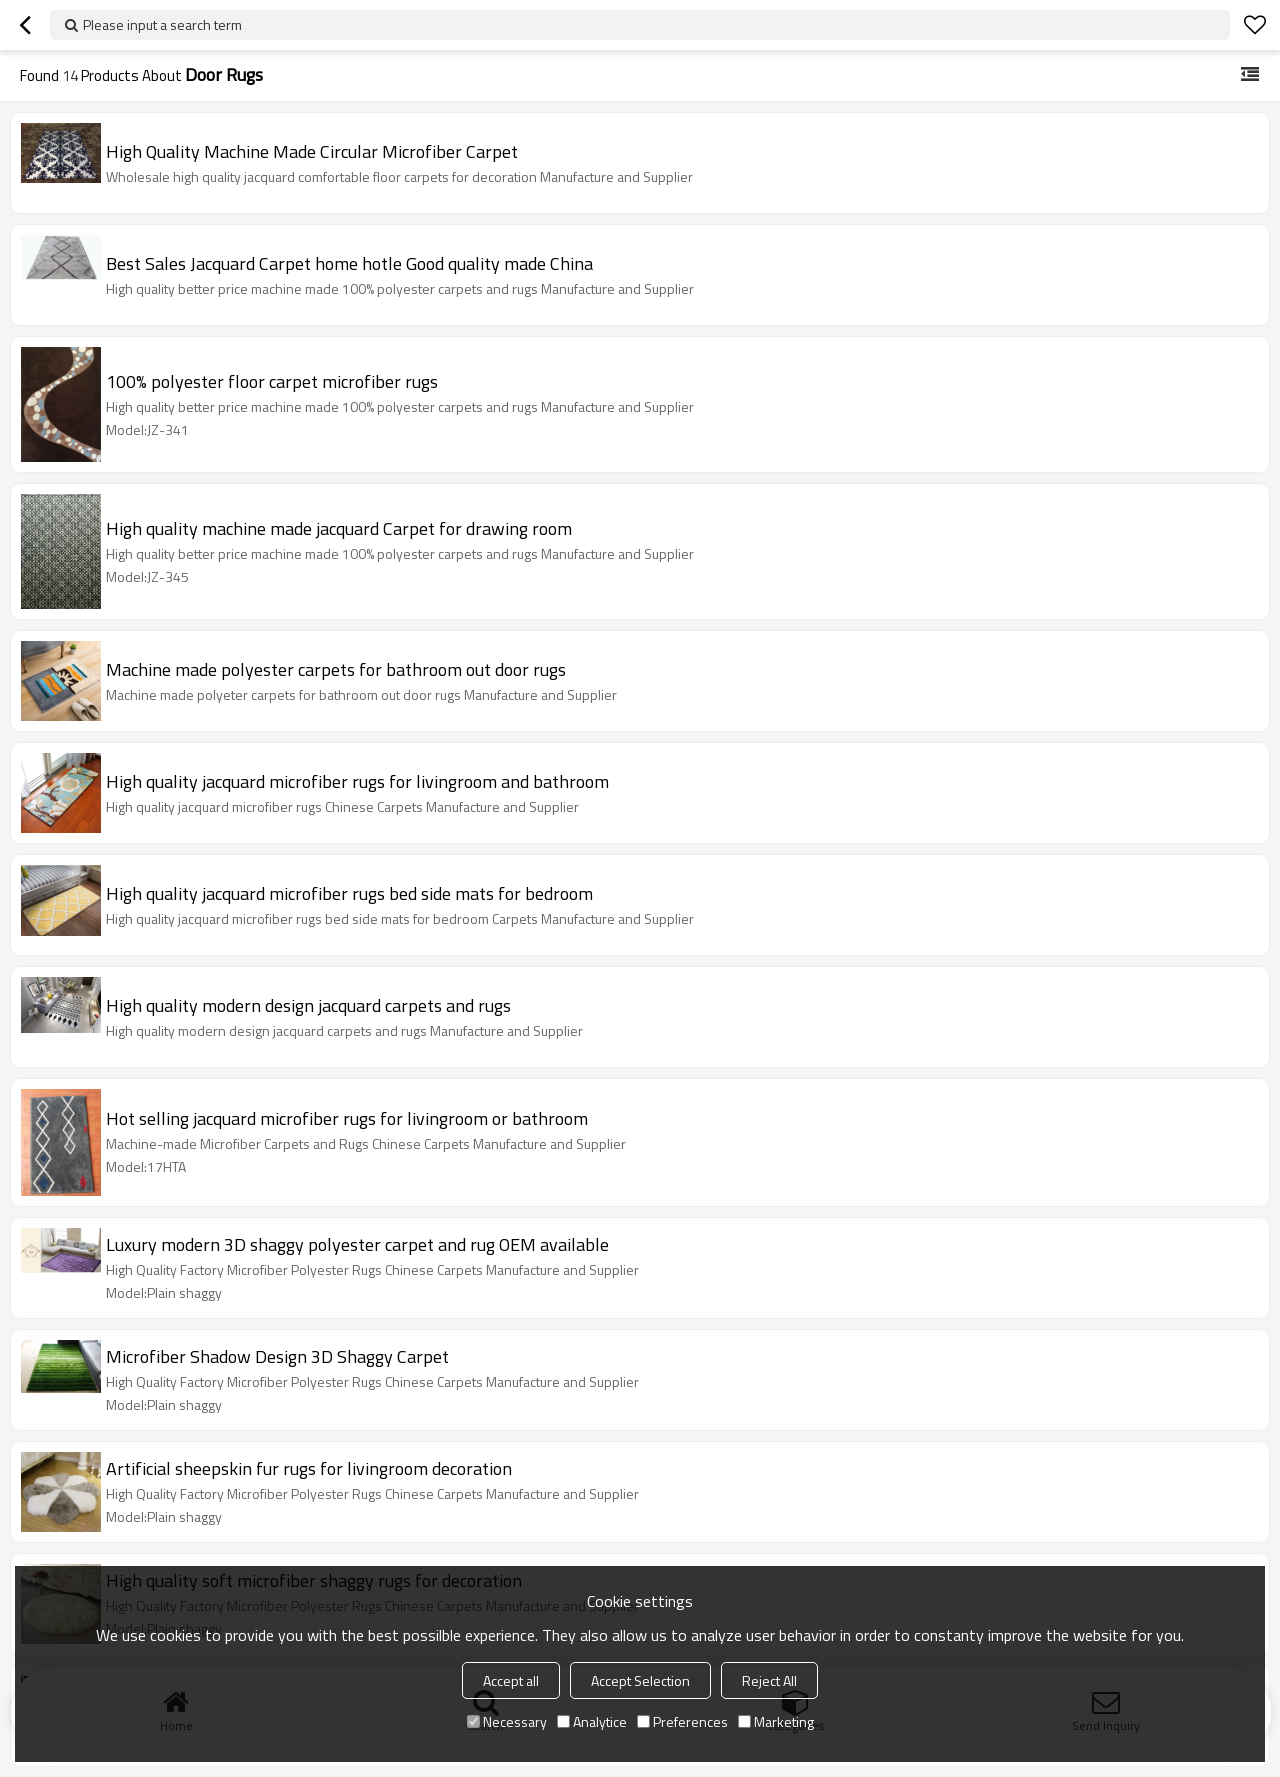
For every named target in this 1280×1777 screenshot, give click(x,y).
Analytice (592, 1721)
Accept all (511, 1680)
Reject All (769, 1680)
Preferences (682, 1721)
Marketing (776, 1721)
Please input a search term (162, 24)
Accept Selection (640, 1680)
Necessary (507, 1721)
